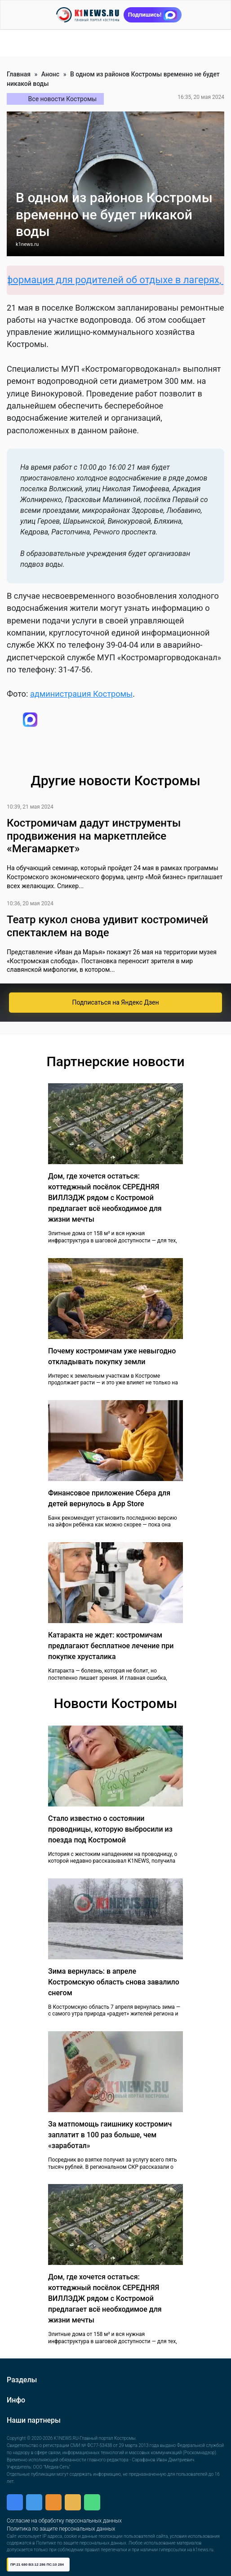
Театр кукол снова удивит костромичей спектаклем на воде (107, 926)
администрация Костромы (81, 694)
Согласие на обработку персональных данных (64, 2521)
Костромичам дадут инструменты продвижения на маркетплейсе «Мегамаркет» (94, 836)
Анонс (50, 74)
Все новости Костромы (62, 98)
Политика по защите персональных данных (61, 2529)
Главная (19, 74)
